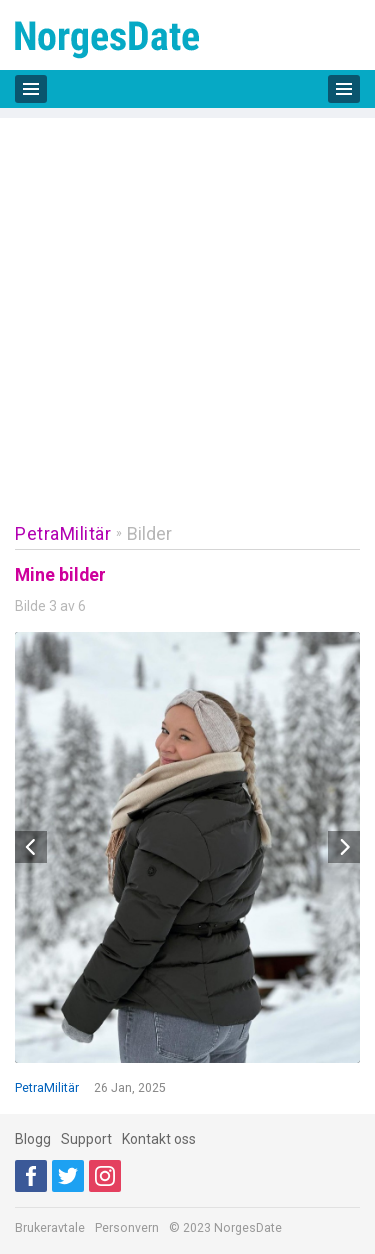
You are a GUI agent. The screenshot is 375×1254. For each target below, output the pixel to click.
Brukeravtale (50, 1228)
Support (86, 1139)
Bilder (149, 533)
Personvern (127, 1228)
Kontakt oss (159, 1139)
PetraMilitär (63, 533)
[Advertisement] (187, 305)
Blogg (33, 1139)
